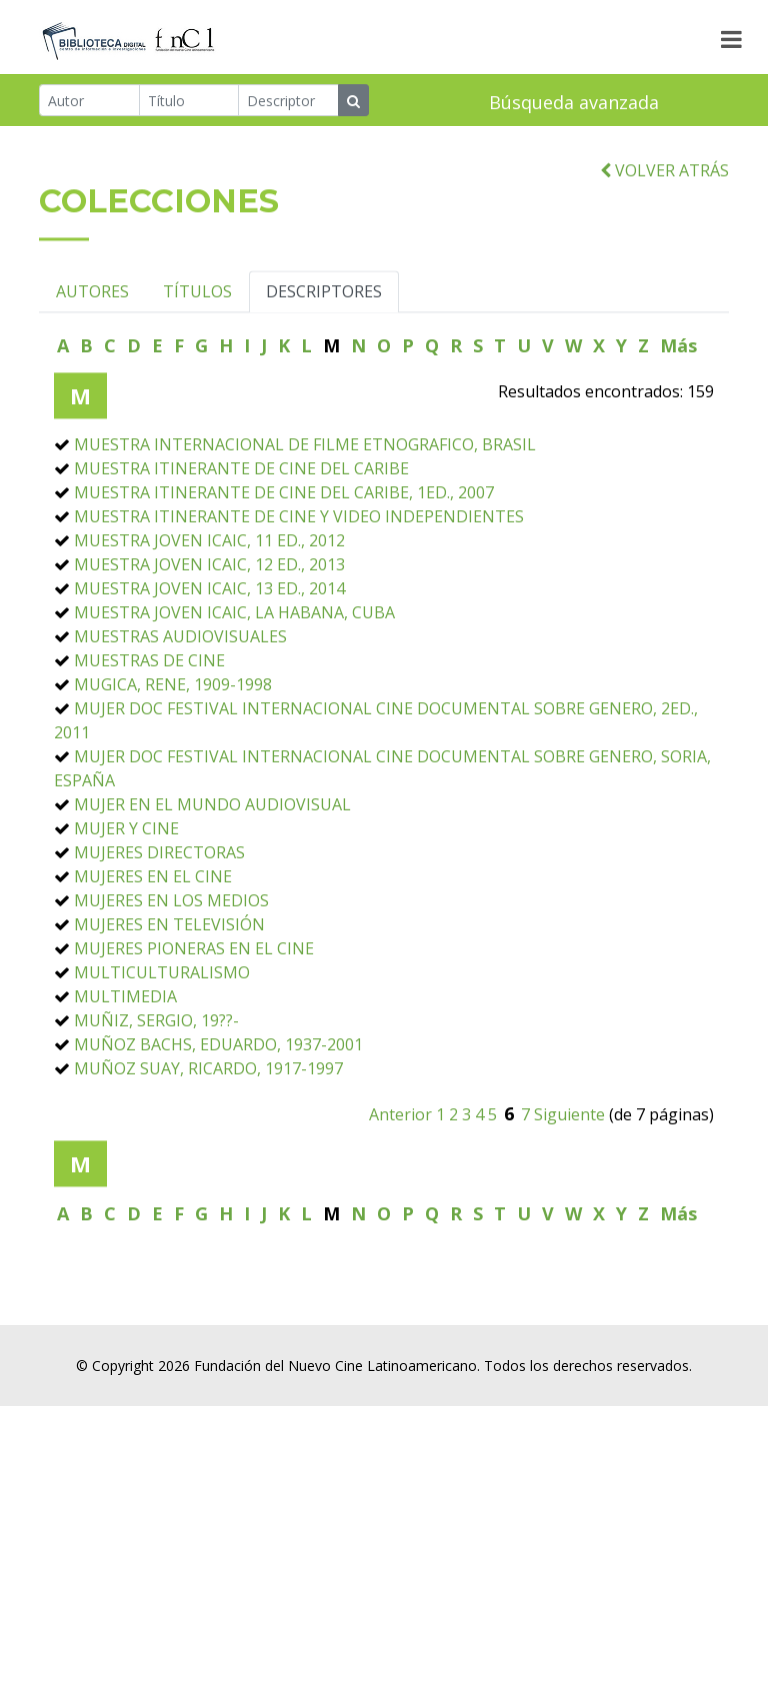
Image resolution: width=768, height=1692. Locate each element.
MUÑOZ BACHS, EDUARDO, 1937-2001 (218, 1116)
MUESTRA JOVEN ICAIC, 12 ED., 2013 (209, 636)
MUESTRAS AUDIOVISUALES (180, 708)
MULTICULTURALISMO (162, 1044)
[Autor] (89, 103)
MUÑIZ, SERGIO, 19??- (156, 1092)
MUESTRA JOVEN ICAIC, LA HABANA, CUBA (234, 684)
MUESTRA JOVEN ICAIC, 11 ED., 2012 (209, 612)
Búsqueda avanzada (574, 105)
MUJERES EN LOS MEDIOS (171, 972)
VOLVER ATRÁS (664, 242)
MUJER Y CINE (126, 900)
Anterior (400, 1186)
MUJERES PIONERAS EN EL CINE (194, 1020)
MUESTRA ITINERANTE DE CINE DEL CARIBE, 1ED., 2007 (284, 564)
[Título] (189, 103)
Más (678, 417)
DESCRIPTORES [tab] (324, 363)
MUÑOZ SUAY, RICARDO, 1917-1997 (208, 1140)
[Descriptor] (288, 103)
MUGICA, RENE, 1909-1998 (173, 756)
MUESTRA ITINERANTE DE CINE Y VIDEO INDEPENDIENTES (299, 588)
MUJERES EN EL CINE (153, 948)
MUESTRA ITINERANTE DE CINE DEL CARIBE (241, 540)
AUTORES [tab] (92, 363)
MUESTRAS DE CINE (149, 732)
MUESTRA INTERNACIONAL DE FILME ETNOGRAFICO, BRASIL (305, 516)
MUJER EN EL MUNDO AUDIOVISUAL (212, 876)
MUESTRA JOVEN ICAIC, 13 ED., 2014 (209, 660)
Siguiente (569, 1186)
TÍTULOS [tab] (197, 363)
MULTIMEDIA (125, 1068)
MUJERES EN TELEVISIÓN (169, 996)
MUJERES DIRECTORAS (159, 924)
